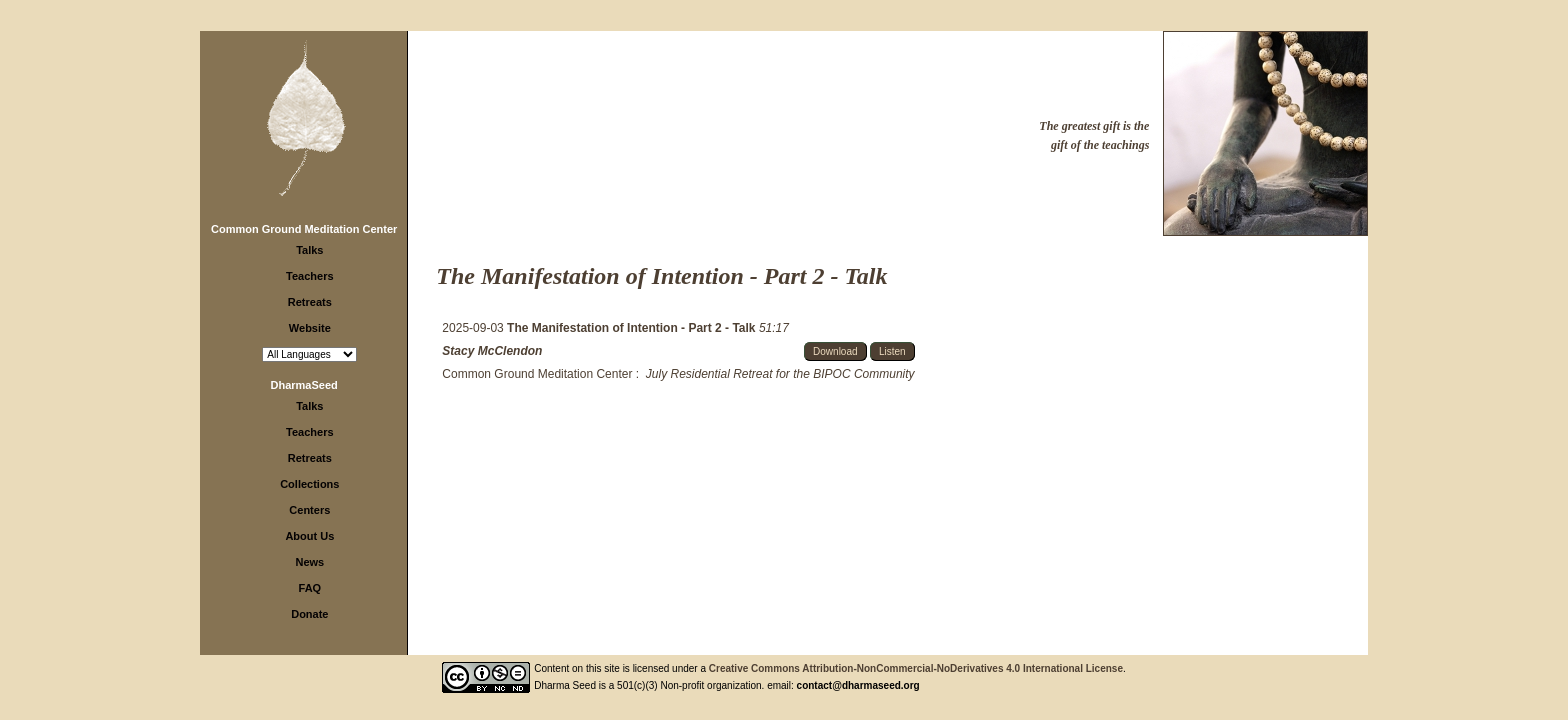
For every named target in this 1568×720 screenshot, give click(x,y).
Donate (309, 614)
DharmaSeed (304, 385)
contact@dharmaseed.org (858, 685)
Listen (892, 351)
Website (310, 328)
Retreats (310, 302)
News (309, 562)
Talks (309, 250)
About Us (309, 536)
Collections (309, 484)
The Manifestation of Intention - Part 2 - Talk (633, 328)
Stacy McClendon (492, 351)
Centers (309, 510)
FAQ (310, 588)
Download (835, 351)
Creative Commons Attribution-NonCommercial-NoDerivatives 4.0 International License (916, 668)
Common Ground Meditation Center (304, 229)
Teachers (310, 276)
